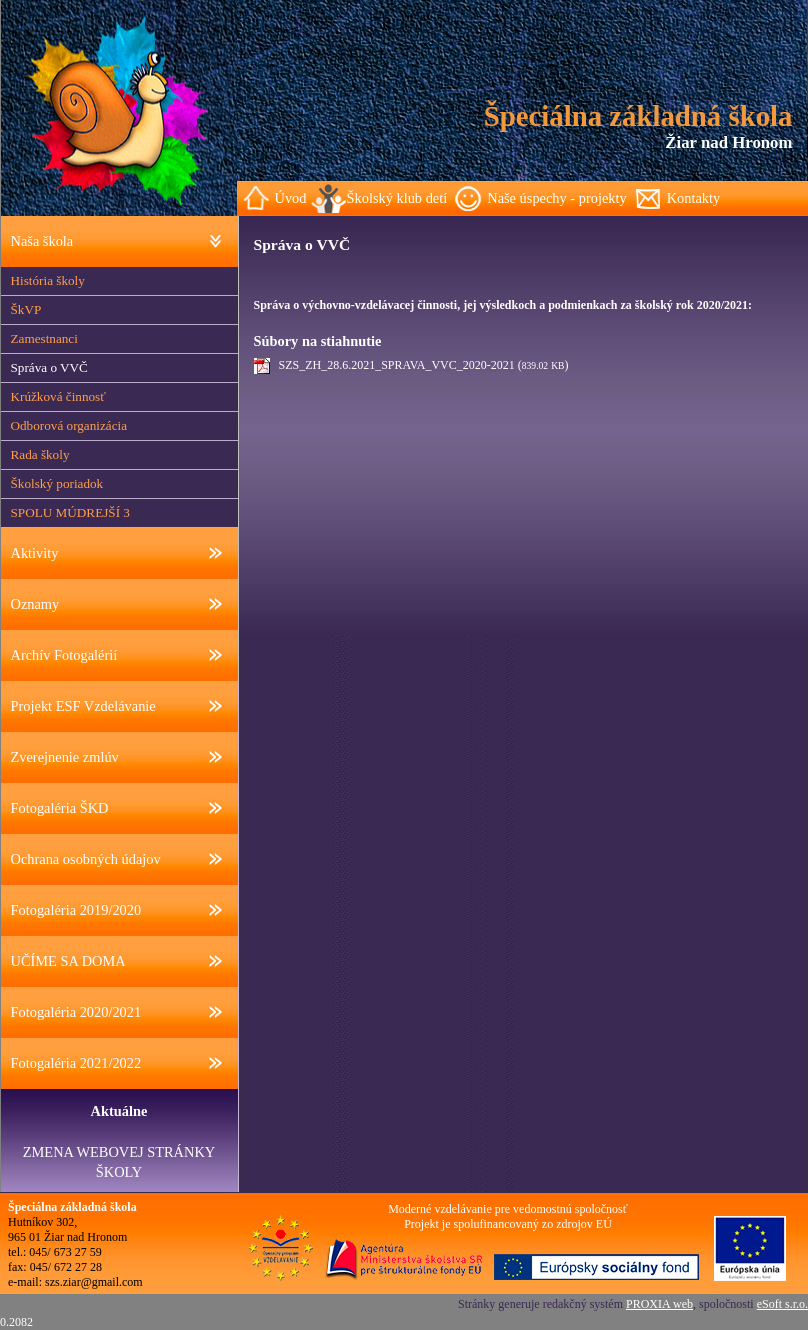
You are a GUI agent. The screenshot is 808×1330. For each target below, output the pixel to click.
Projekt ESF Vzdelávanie (83, 706)
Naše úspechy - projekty (556, 198)
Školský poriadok (57, 483)
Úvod (291, 198)
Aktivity (35, 553)
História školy (48, 280)
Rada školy (40, 454)
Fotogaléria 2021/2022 (76, 1063)
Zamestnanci (44, 338)
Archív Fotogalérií (64, 655)
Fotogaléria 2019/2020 (76, 910)
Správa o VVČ (49, 367)
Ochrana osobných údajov (86, 859)
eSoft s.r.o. (782, 1304)
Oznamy (35, 604)
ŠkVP (26, 309)
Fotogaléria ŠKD (60, 808)
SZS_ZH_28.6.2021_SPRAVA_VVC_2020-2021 (397, 365)
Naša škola (42, 241)
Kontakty (694, 198)
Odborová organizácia (69, 425)
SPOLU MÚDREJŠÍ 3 (70, 512)
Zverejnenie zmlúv (65, 757)
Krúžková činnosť (58, 396)
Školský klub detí (396, 198)
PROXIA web (659, 1304)
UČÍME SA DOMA (68, 961)
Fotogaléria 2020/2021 (76, 1012)
